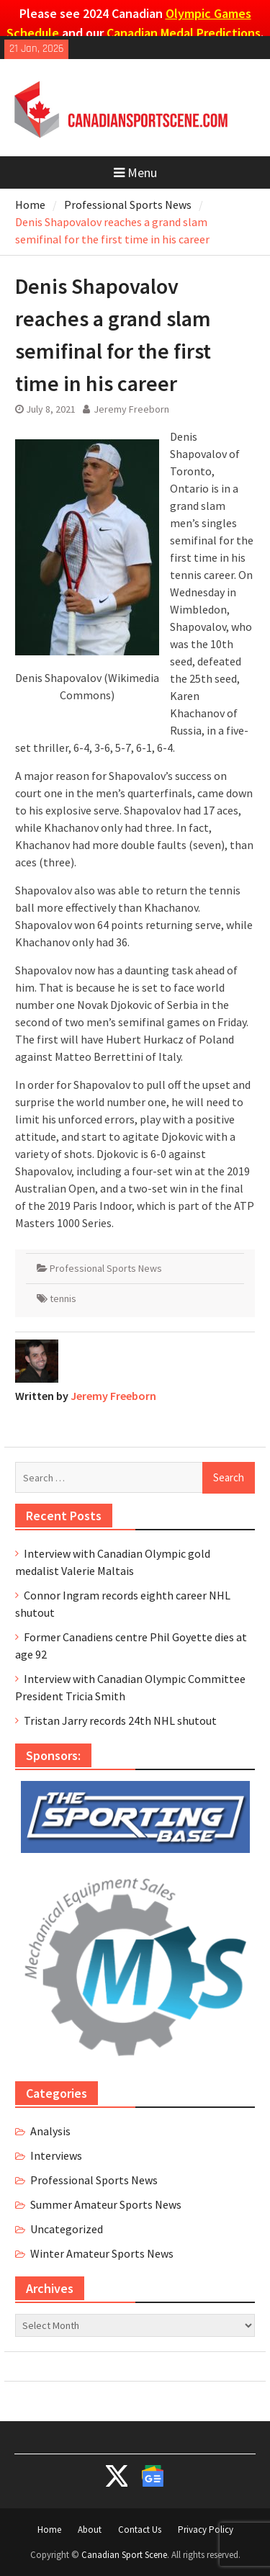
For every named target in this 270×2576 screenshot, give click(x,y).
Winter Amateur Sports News (102, 2253)
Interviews (56, 2155)
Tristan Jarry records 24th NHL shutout (120, 1720)
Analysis (50, 2131)
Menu (135, 172)
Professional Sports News (106, 1268)
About (90, 2529)
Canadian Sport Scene (124, 2555)
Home (49, 2529)
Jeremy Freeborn (131, 409)
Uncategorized (66, 2229)
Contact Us (139, 2529)
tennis (63, 1298)
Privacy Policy (205, 2529)
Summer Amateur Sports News (105, 2204)
